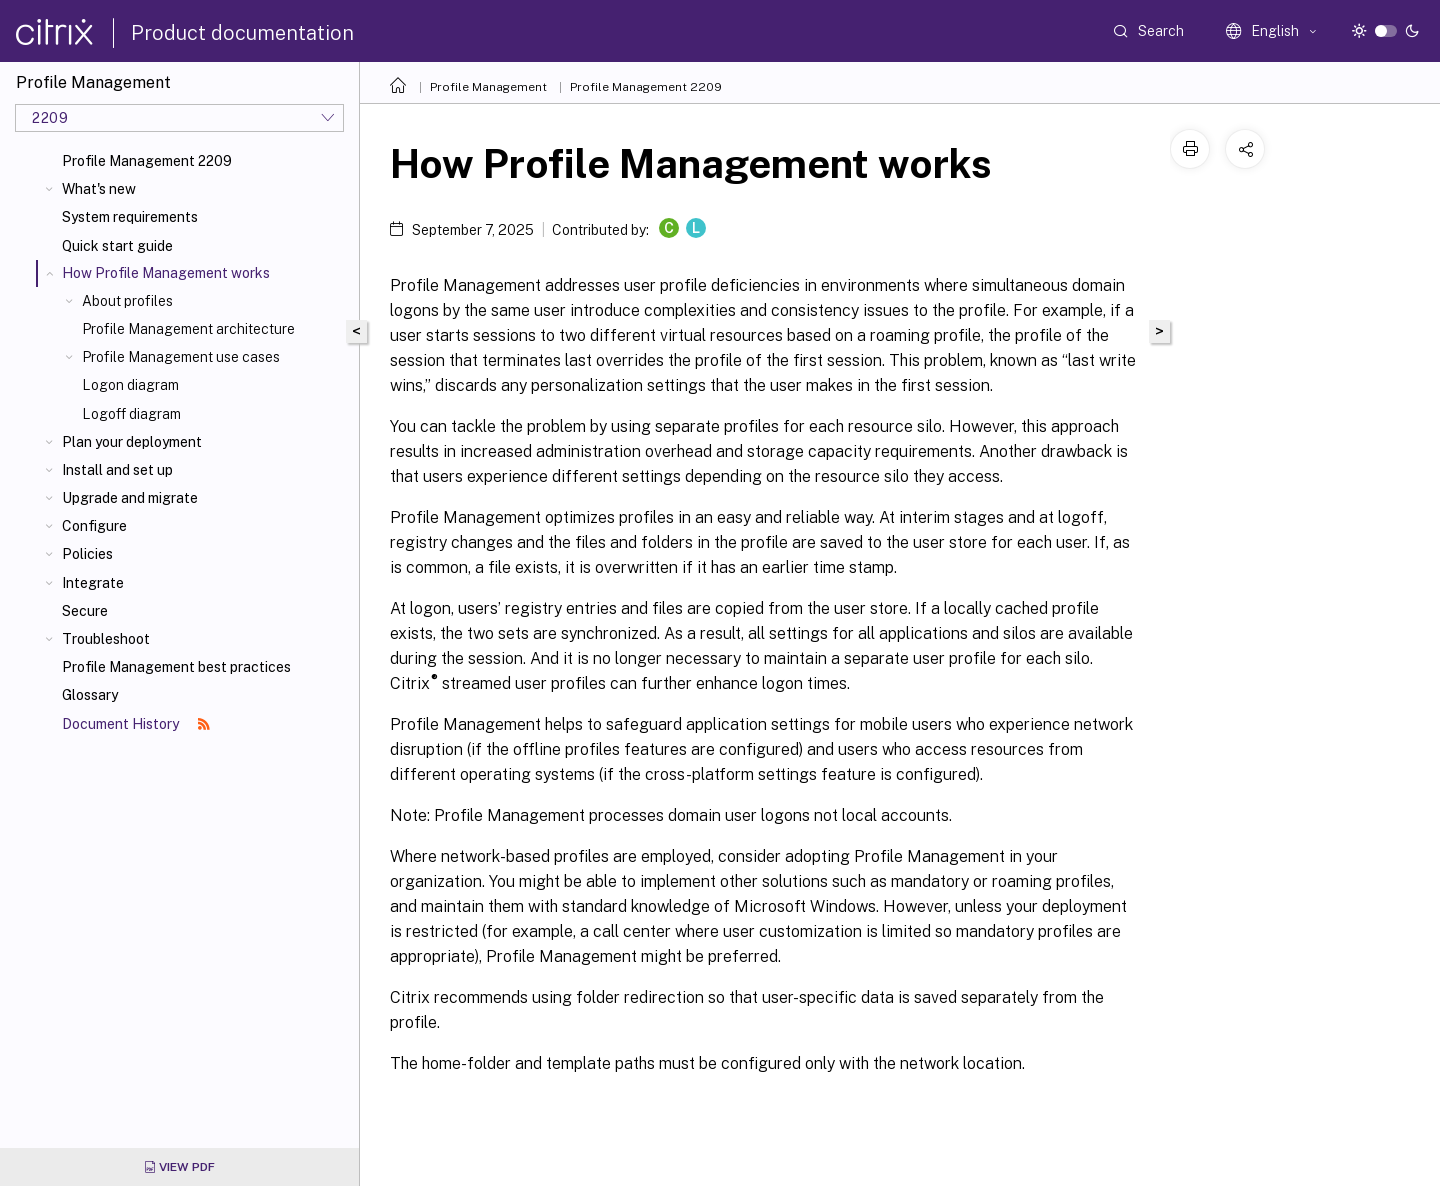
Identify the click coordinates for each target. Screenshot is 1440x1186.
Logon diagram (130, 385)
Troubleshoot (106, 639)
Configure (94, 526)
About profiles (127, 301)
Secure (85, 611)
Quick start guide (117, 246)
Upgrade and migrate (130, 498)
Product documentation (242, 33)
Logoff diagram (131, 414)
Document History (136, 724)
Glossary (90, 695)
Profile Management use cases (181, 357)
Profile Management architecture (188, 329)
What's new (99, 189)
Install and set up (117, 470)
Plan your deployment (132, 442)
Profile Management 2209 (147, 161)
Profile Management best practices (176, 667)
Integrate (93, 583)
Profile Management (488, 87)
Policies (87, 554)
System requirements (130, 217)
